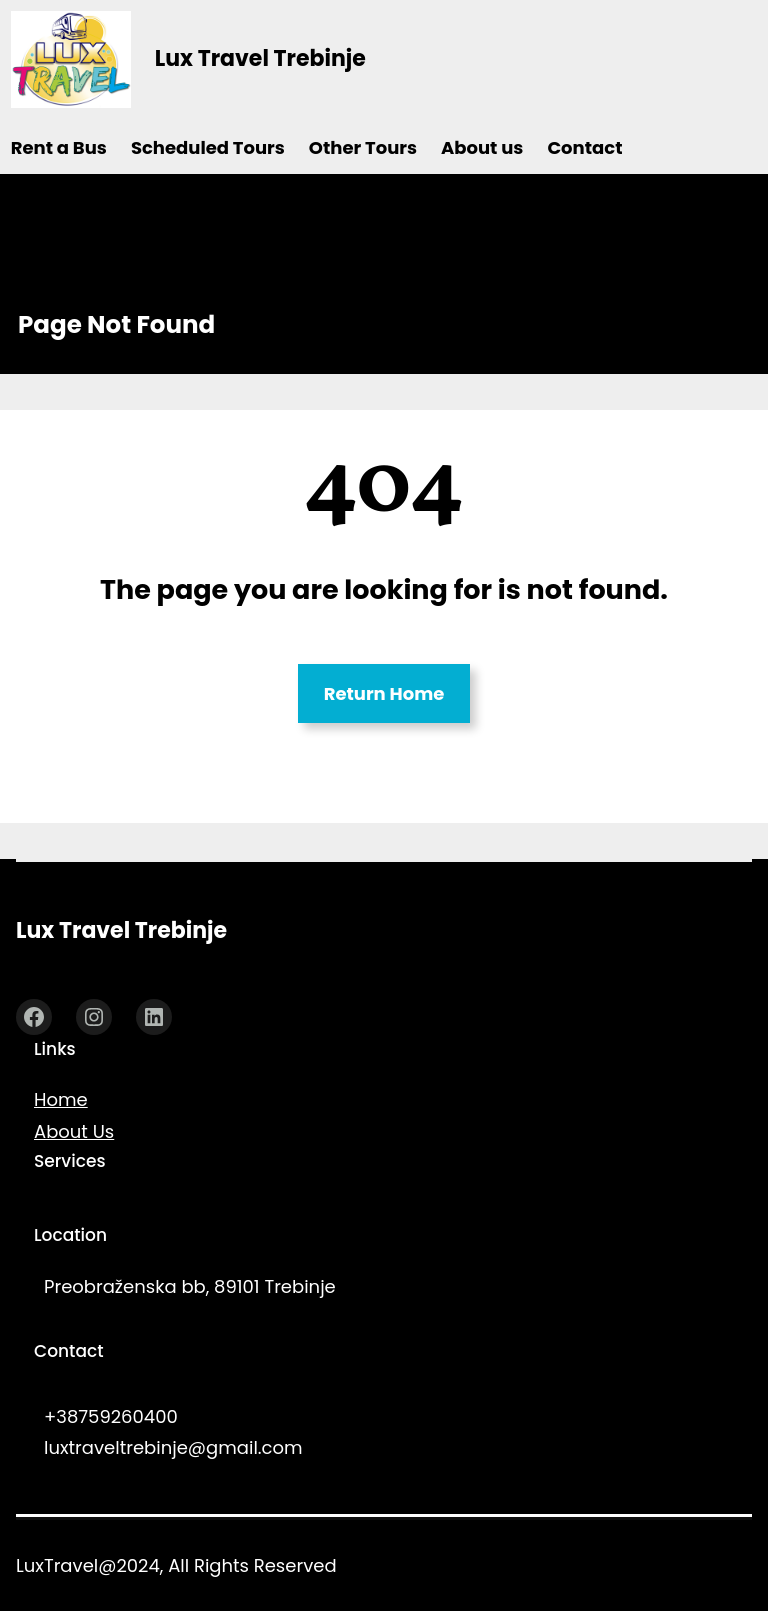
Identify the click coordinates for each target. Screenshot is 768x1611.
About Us (74, 1131)
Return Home (384, 693)
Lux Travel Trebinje (260, 58)
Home (61, 1099)
